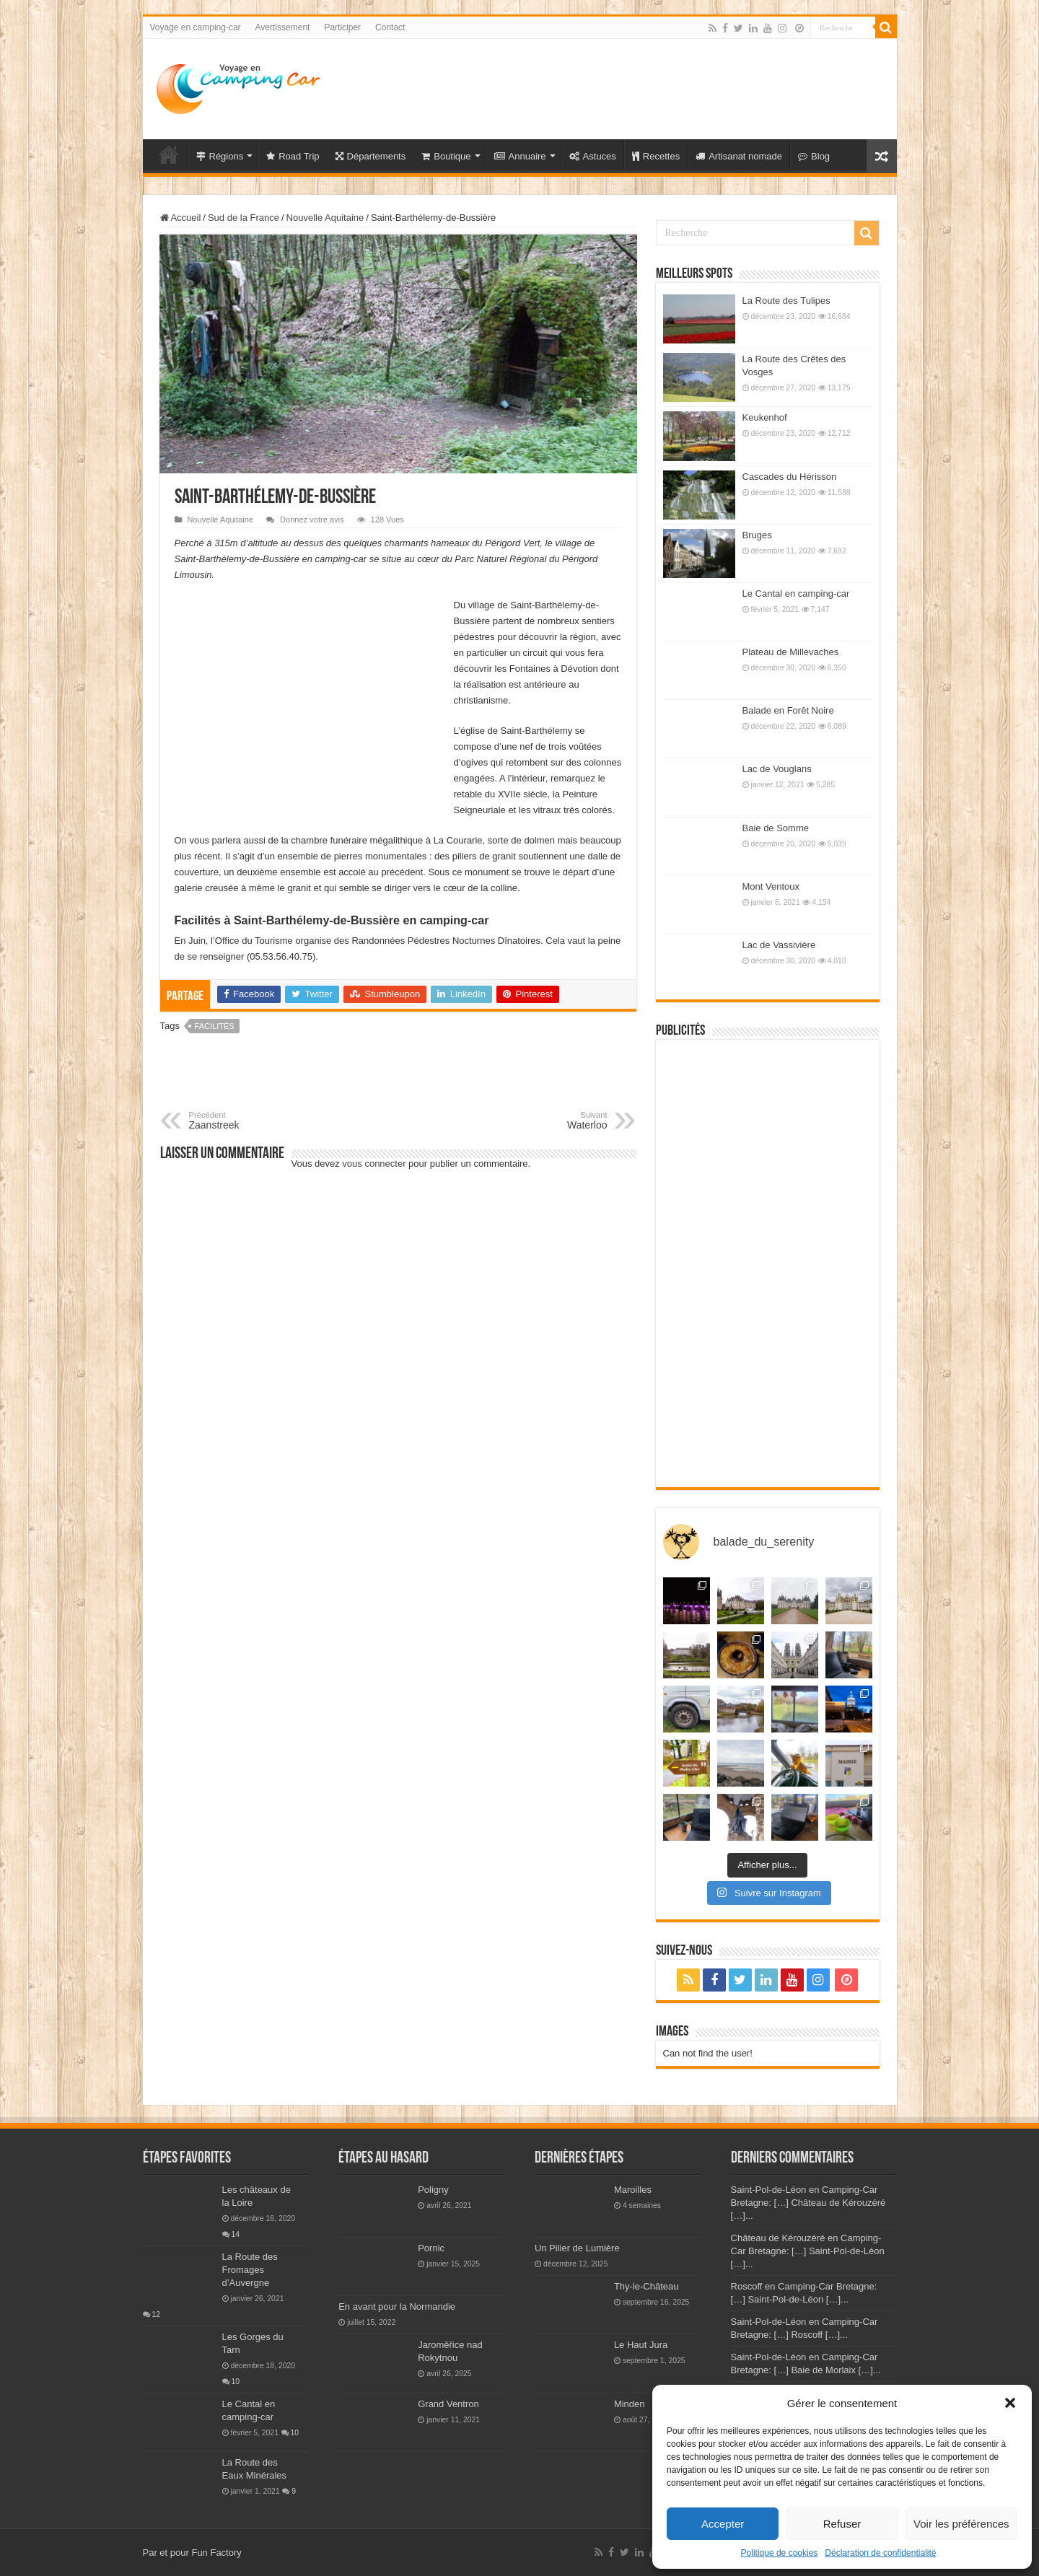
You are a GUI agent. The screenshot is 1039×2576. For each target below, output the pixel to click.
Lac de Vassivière (779, 944)
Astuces (592, 156)
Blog (814, 156)
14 (236, 2234)
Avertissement (282, 27)
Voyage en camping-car (195, 27)
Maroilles (633, 2189)
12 (156, 2314)
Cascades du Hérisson (789, 476)
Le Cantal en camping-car (796, 593)
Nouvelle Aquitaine (325, 217)
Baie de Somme (776, 828)
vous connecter (373, 1163)
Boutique (445, 156)
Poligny (433, 2189)
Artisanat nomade (739, 156)
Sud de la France (243, 217)
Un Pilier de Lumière (577, 2248)
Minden (629, 2403)
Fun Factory (216, 2552)
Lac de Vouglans (777, 768)
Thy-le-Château (646, 2286)
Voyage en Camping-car (169, 154)
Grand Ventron (448, 2403)
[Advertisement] (623, 85)
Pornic (431, 2248)
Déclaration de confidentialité (880, 2553)
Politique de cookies (779, 2553)
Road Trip (292, 156)
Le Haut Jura (640, 2344)
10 (236, 2382)
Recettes (656, 156)
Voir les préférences (961, 2524)
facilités (214, 1026)
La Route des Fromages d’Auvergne (250, 2269)
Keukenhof (764, 417)
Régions (220, 156)
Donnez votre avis (311, 519)
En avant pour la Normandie (396, 2306)
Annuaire (520, 156)
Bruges (757, 535)
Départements (371, 156)
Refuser (842, 2524)
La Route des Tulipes (786, 300)
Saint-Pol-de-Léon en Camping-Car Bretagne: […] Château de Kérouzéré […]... (808, 2202)
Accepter (722, 2524)
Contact (390, 27)
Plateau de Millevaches (790, 652)
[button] (1010, 2403)
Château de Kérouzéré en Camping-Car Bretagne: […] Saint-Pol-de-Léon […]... (808, 2251)
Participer (342, 27)
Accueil (180, 217)
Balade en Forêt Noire (788, 710)
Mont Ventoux (771, 886)
